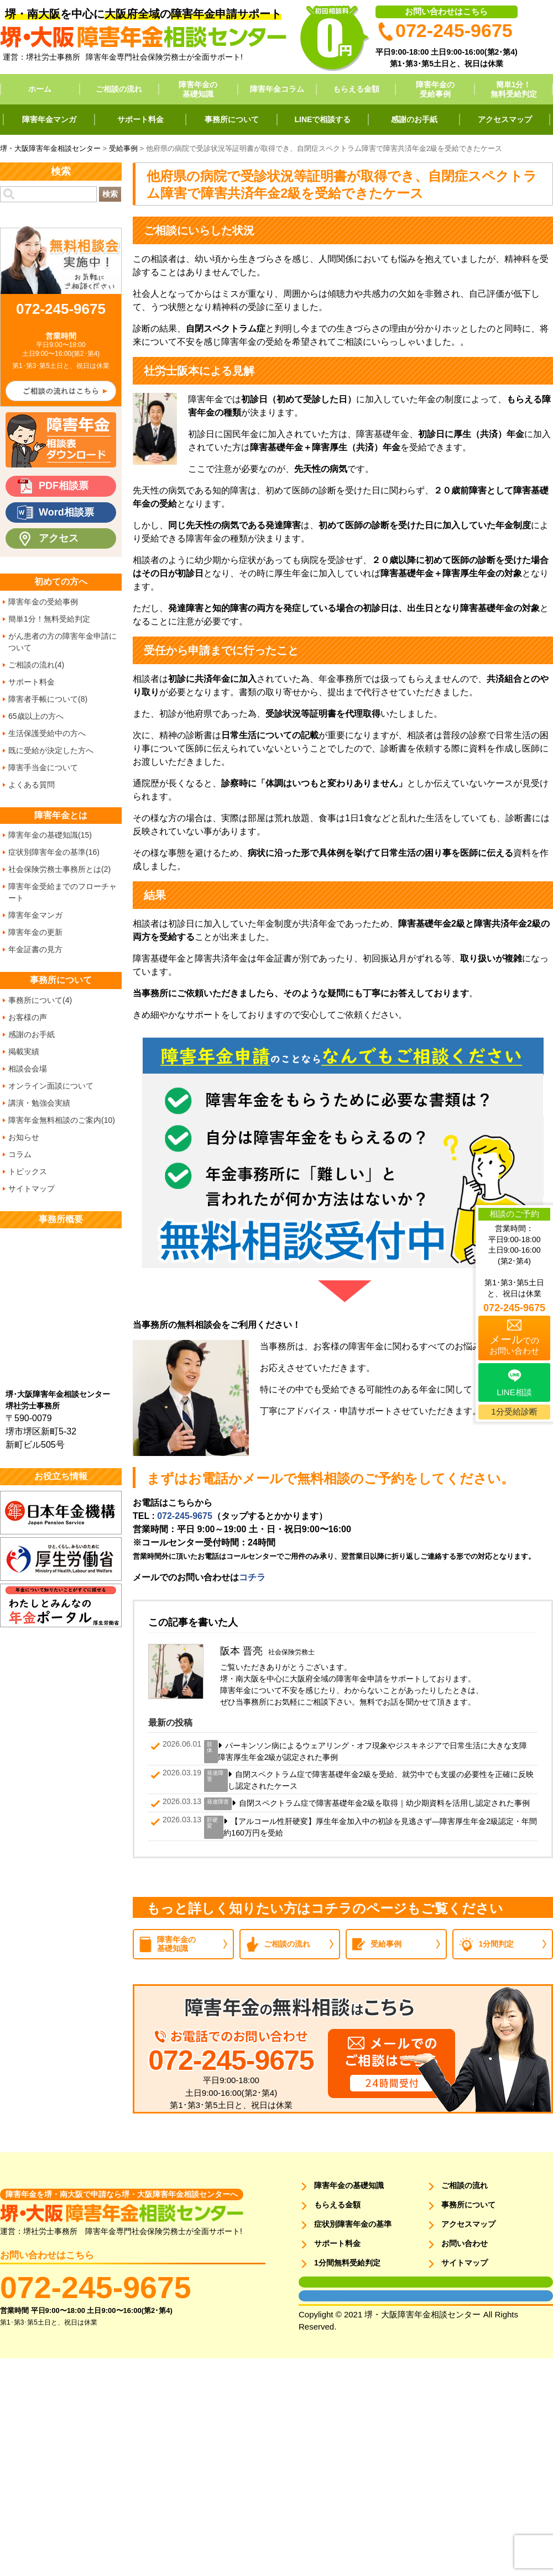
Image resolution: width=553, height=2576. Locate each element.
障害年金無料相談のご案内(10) (61, 1120)
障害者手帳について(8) (47, 699)
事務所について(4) (40, 1000)
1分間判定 (496, 1943)
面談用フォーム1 (322, 2282)
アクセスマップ (505, 119)
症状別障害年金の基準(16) (54, 852)
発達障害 (215, 1776)
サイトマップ (31, 1188)
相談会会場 (27, 1068)
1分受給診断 (514, 1411)
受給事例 (386, 1943)
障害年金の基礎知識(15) (50, 834)
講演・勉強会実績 (39, 1102)
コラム (20, 1154)
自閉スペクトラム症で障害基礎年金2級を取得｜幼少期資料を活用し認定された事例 (384, 1803)
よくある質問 (31, 784)
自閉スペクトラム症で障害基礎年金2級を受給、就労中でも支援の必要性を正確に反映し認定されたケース (381, 1780)
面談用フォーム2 (322, 2296)
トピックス (27, 1171)
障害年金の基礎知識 (198, 89)
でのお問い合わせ (514, 1344)
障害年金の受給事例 (435, 89)
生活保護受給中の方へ (47, 733)
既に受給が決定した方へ (50, 750)
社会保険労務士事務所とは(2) (59, 869)
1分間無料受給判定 (347, 2262)
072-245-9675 (184, 1516)
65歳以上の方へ (36, 716)
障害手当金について (43, 767)
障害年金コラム (277, 89)
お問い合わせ (464, 2243)
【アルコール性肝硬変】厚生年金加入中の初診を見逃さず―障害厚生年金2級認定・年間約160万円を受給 (380, 1827)
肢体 (209, 1747)
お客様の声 (27, 1017)
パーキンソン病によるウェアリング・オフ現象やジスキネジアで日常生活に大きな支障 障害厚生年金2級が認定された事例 (376, 1751)
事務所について (232, 119)
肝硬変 (212, 1823)
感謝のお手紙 (414, 119)
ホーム (39, 89)
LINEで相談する (323, 119)
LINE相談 (514, 1392)
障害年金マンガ (49, 119)
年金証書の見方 (35, 949)
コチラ (252, 1577)
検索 (110, 194)
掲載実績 (23, 1051)
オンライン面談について (50, 1085)
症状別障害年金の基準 (353, 2224)
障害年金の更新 (35, 932)
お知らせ (23, 1137)
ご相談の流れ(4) (36, 664)
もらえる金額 (356, 89)
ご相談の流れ (119, 89)
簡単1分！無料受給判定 (514, 89)
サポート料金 (140, 119)
